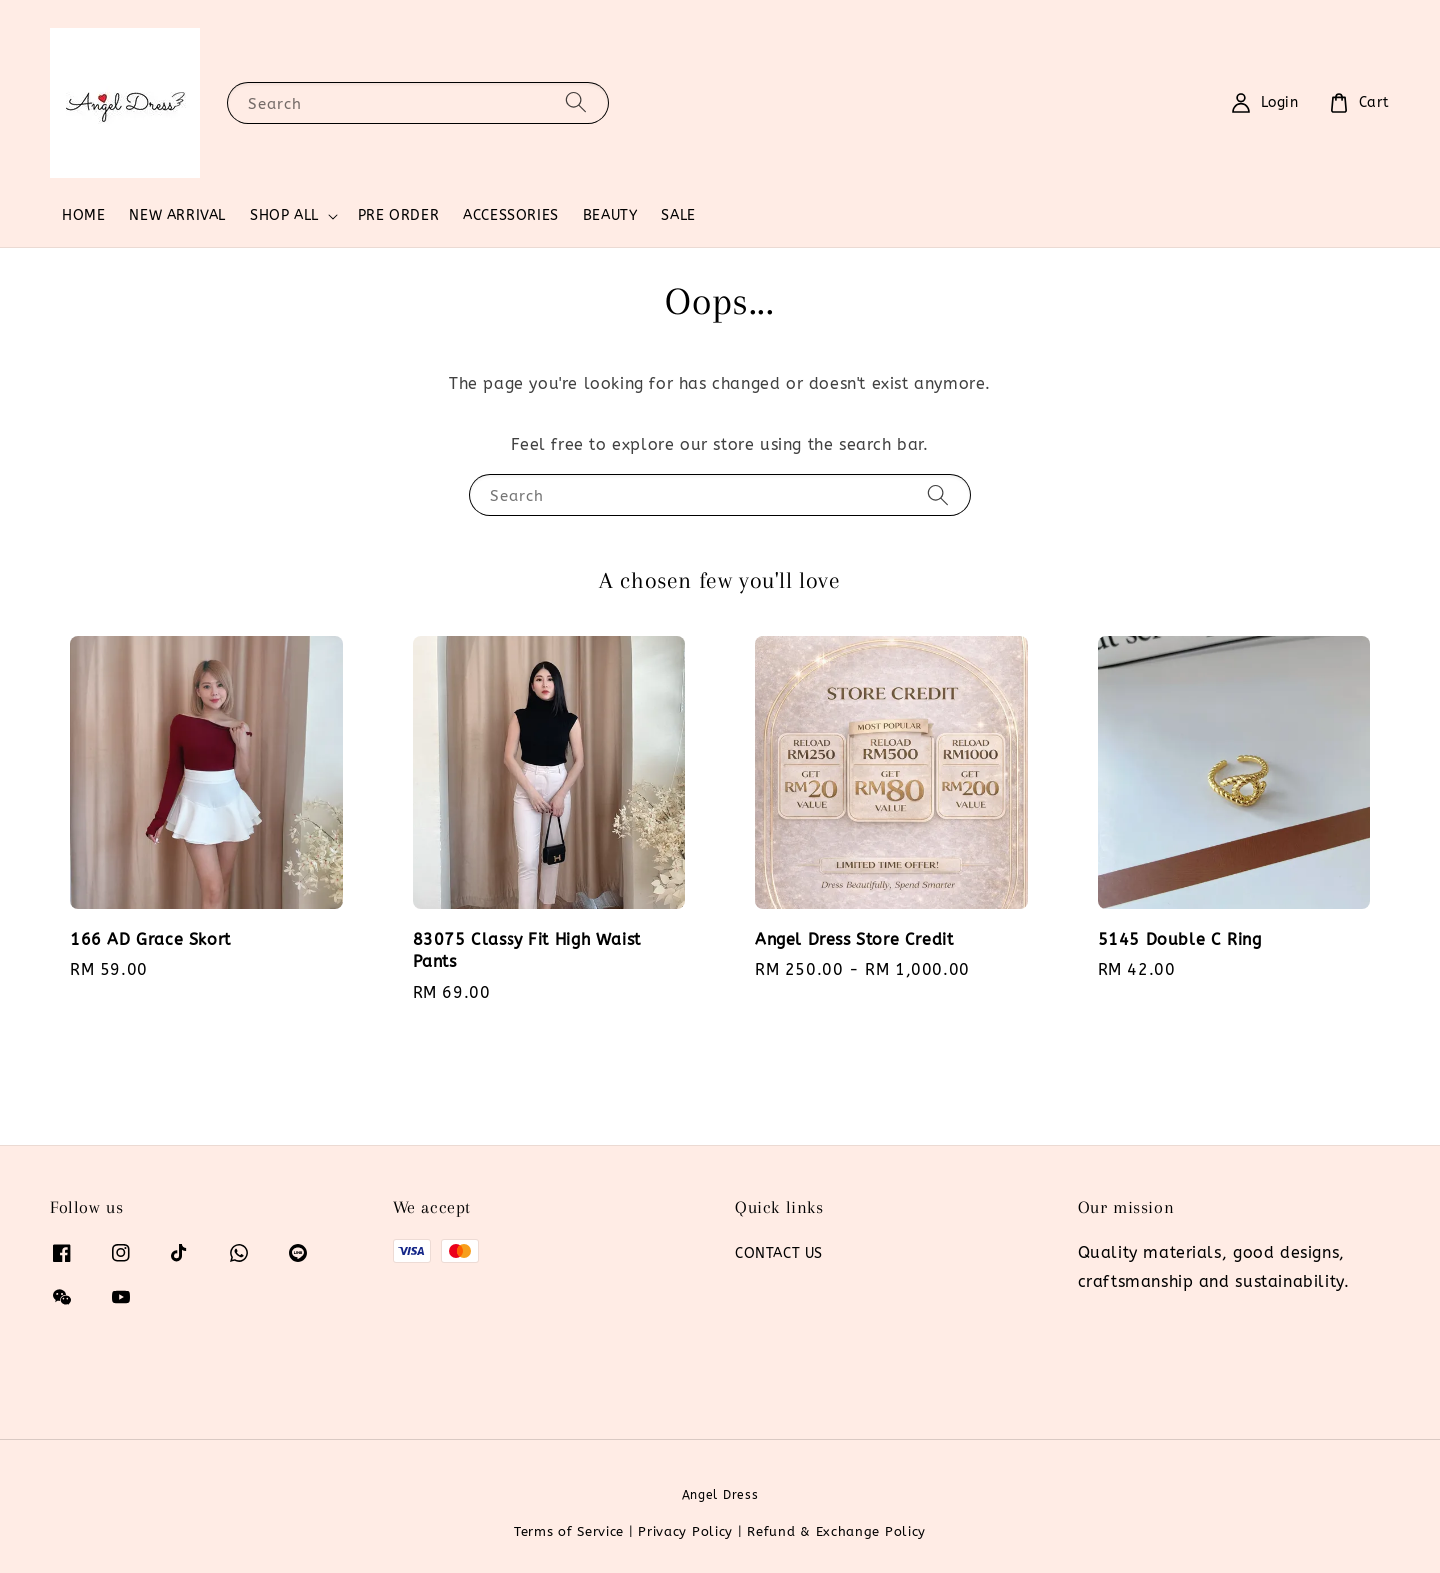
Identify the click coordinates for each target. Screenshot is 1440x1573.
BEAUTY (610, 215)
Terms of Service (569, 1531)
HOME (83, 215)
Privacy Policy (685, 1531)
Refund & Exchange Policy (836, 1531)
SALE (678, 215)
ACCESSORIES (511, 215)
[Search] (576, 102)
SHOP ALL (284, 215)
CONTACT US (779, 1253)
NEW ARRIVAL (177, 215)
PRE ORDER (398, 215)
